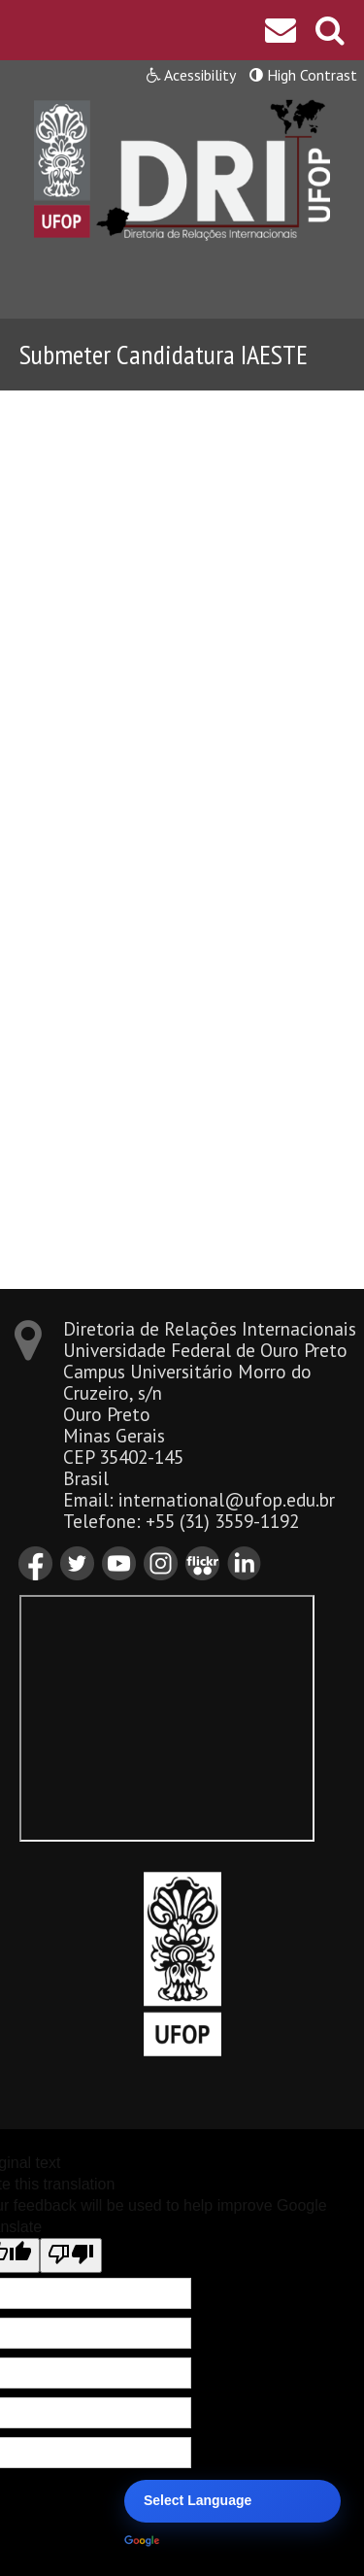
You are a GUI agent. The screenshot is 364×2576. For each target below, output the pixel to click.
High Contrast (303, 75)
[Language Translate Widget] (232, 2501)
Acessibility (191, 75)
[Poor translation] (71, 2255)
